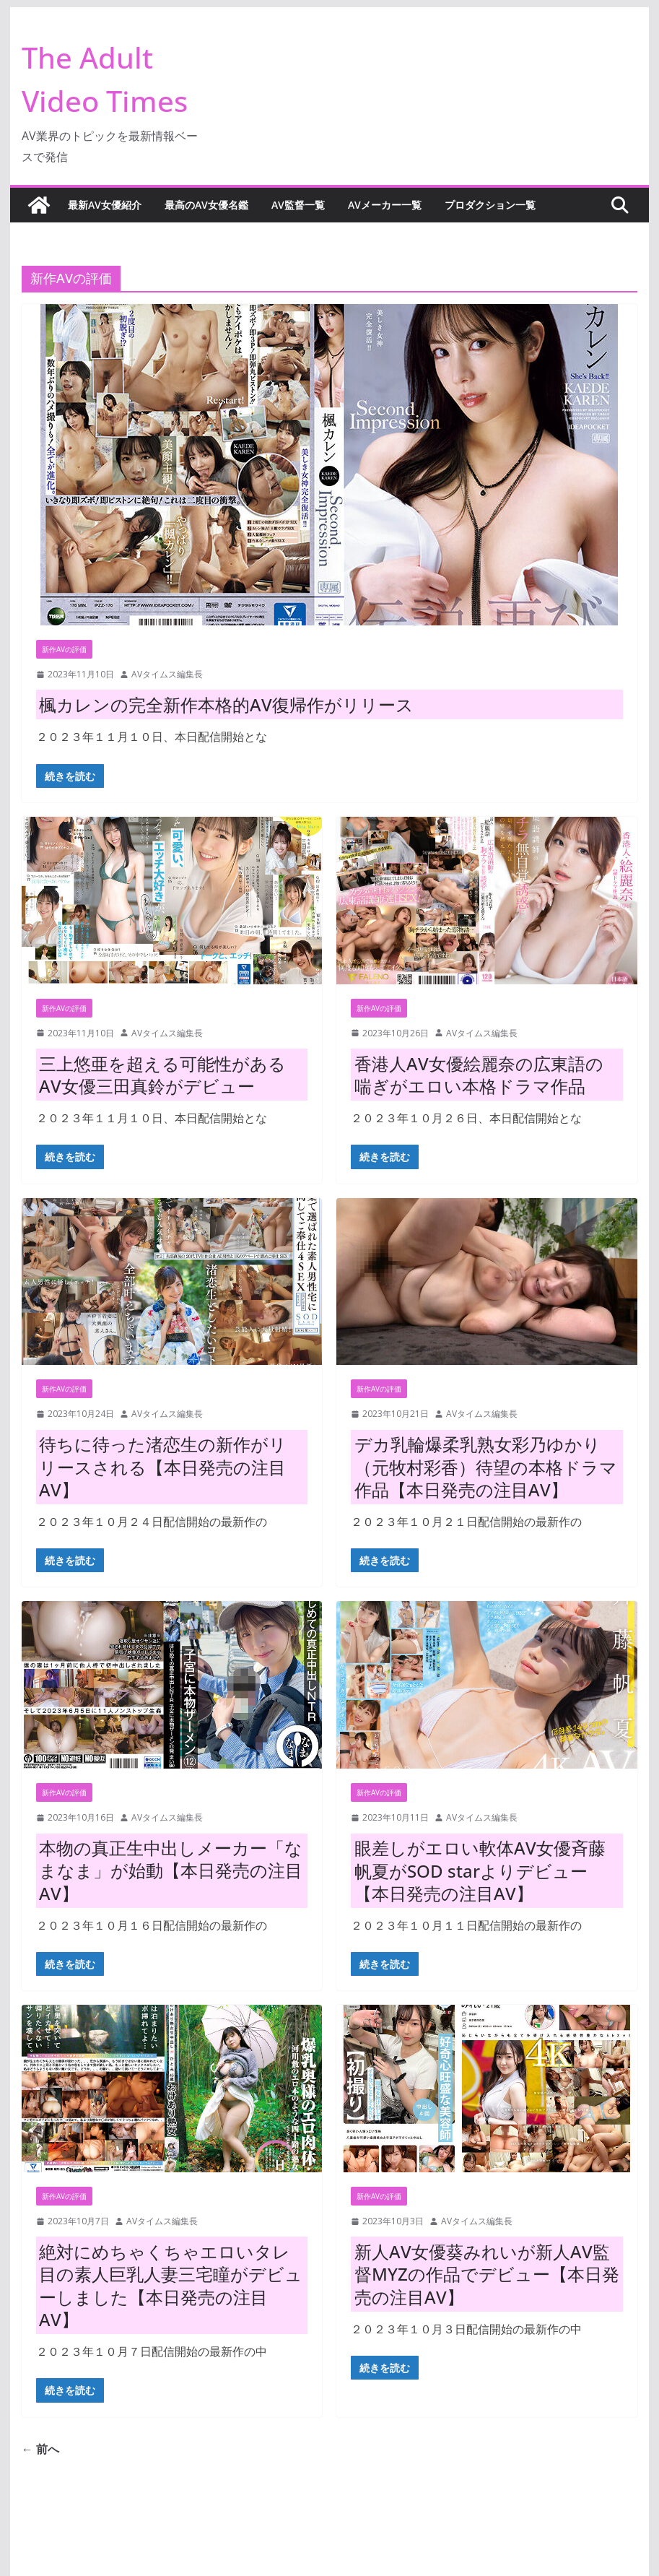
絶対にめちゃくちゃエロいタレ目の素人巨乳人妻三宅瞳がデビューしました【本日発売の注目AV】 (170, 2285)
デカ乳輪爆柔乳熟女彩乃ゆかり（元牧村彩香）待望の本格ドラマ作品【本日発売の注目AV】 (485, 1466)
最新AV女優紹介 (104, 205)
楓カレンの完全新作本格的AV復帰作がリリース (226, 704)
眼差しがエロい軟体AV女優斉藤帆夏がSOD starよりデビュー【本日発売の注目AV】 (480, 1870)
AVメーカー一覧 (385, 205)
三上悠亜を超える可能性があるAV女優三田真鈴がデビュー (162, 1074)
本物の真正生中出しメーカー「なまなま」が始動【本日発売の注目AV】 (170, 1870)
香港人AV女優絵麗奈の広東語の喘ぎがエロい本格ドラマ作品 (478, 1074)
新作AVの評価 (64, 649)
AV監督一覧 (298, 205)
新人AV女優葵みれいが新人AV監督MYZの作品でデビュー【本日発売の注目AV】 (486, 2273)
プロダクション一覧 (490, 205)
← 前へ (40, 2449)
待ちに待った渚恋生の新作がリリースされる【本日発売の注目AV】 (163, 1466)
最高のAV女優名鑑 (206, 205)
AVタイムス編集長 (167, 674)
